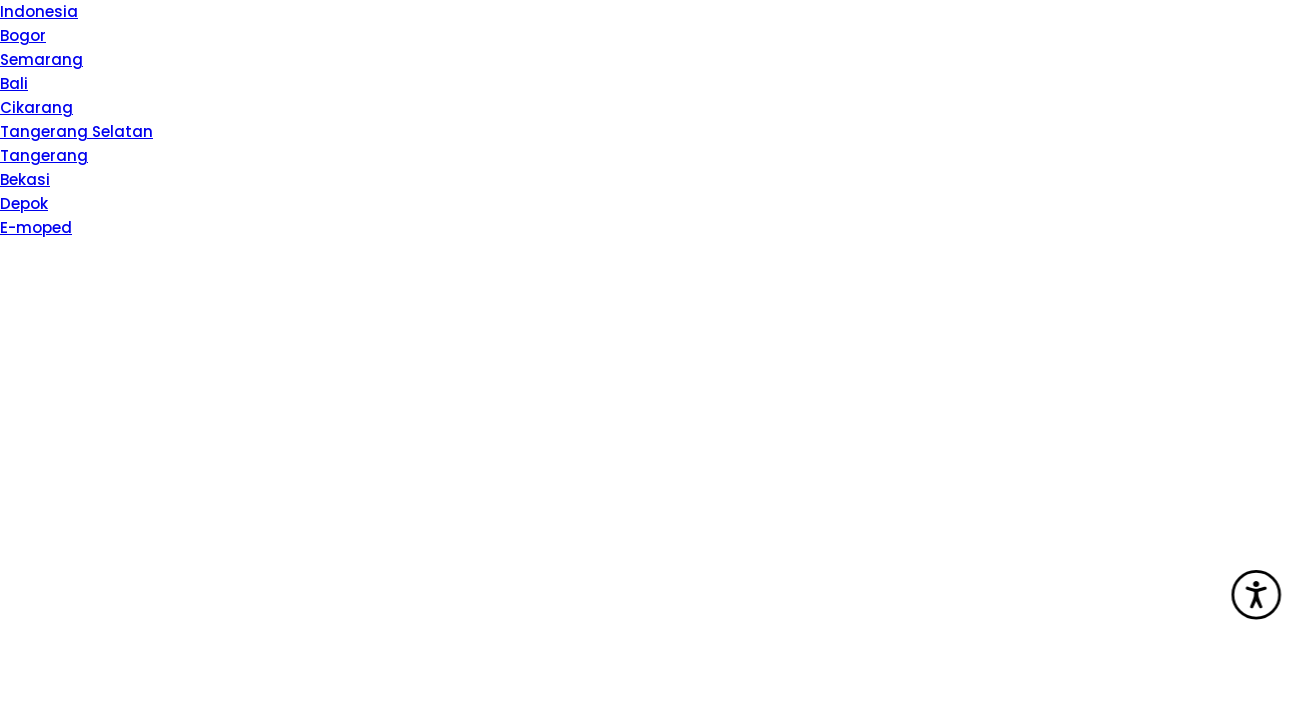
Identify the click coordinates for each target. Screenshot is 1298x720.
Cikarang (36, 107)
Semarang (41, 59)
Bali (14, 83)
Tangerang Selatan (76, 131)
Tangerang (44, 155)
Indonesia (39, 11)
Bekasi (25, 179)
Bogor (23, 35)
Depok (24, 203)
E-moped (36, 227)
